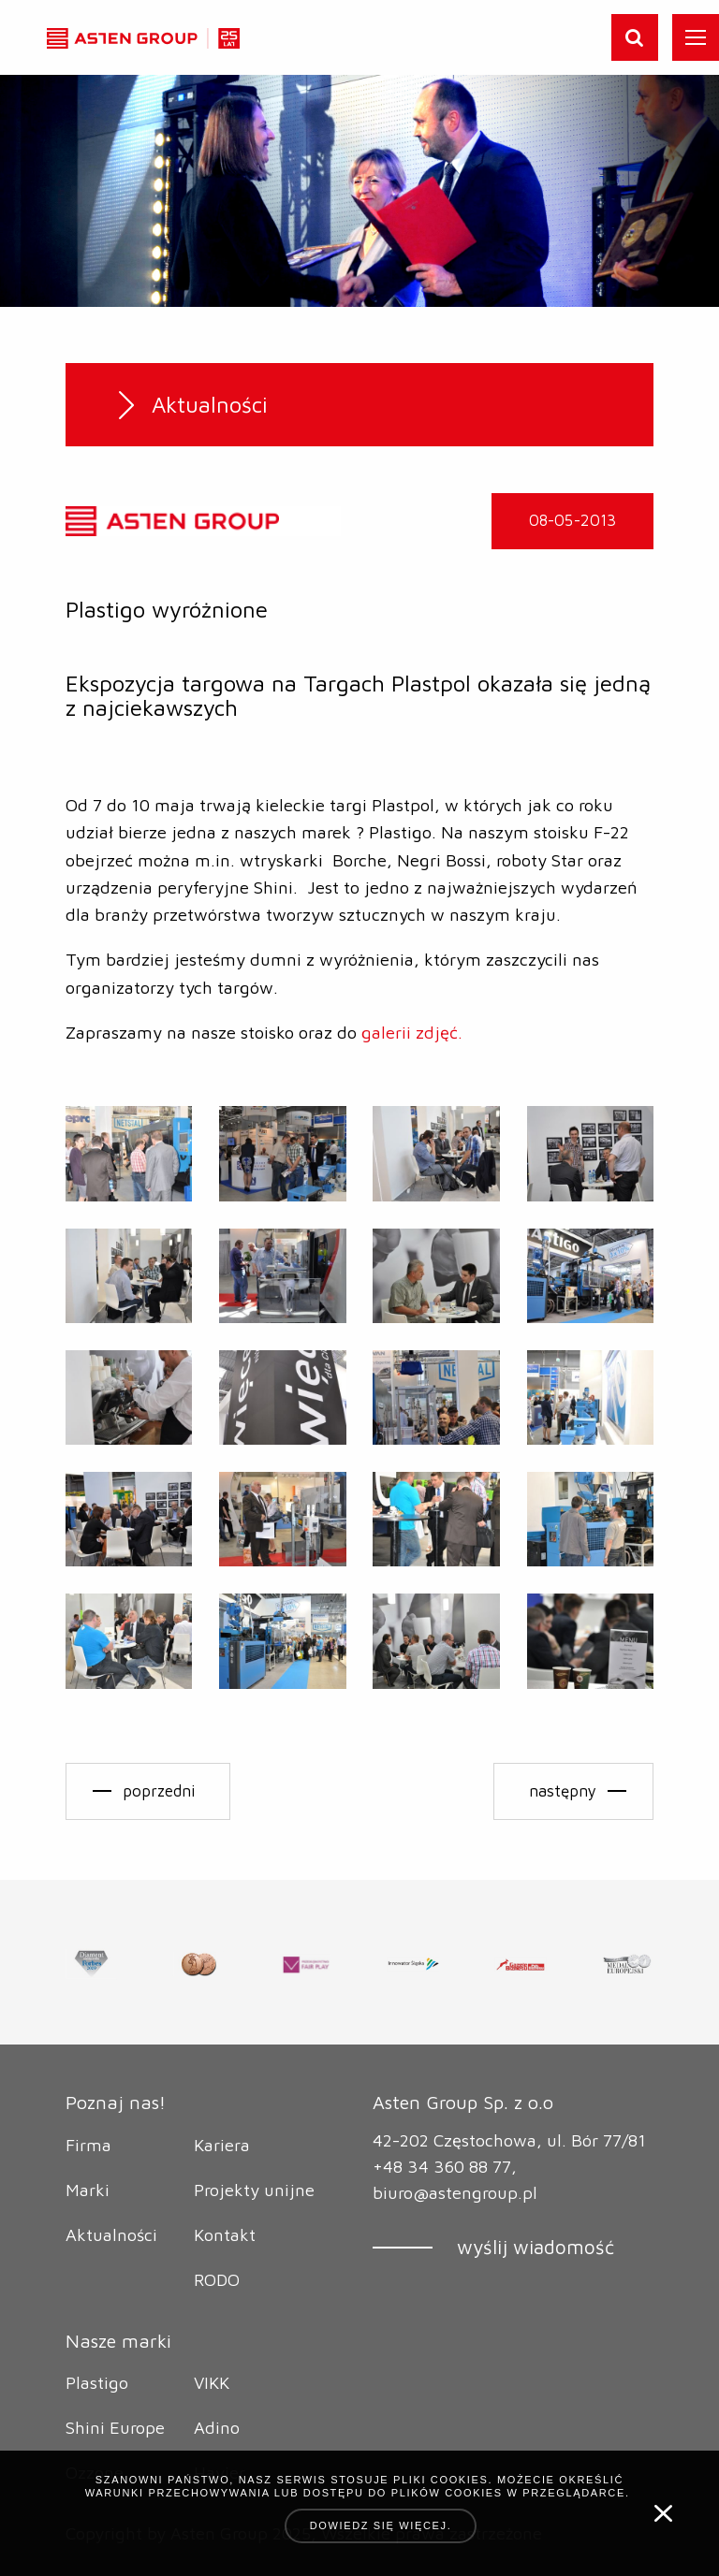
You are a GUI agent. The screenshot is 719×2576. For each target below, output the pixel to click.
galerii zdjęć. (411, 1032)
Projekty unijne (254, 2189)
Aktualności (111, 2234)
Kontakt (225, 2234)
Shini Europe (115, 2427)
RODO (217, 2279)
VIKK (211, 2382)
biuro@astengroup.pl (455, 2192)
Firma (88, 2144)
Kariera (222, 2144)
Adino (217, 2427)
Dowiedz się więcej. (381, 2525)
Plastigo (97, 2382)
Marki (88, 2189)
